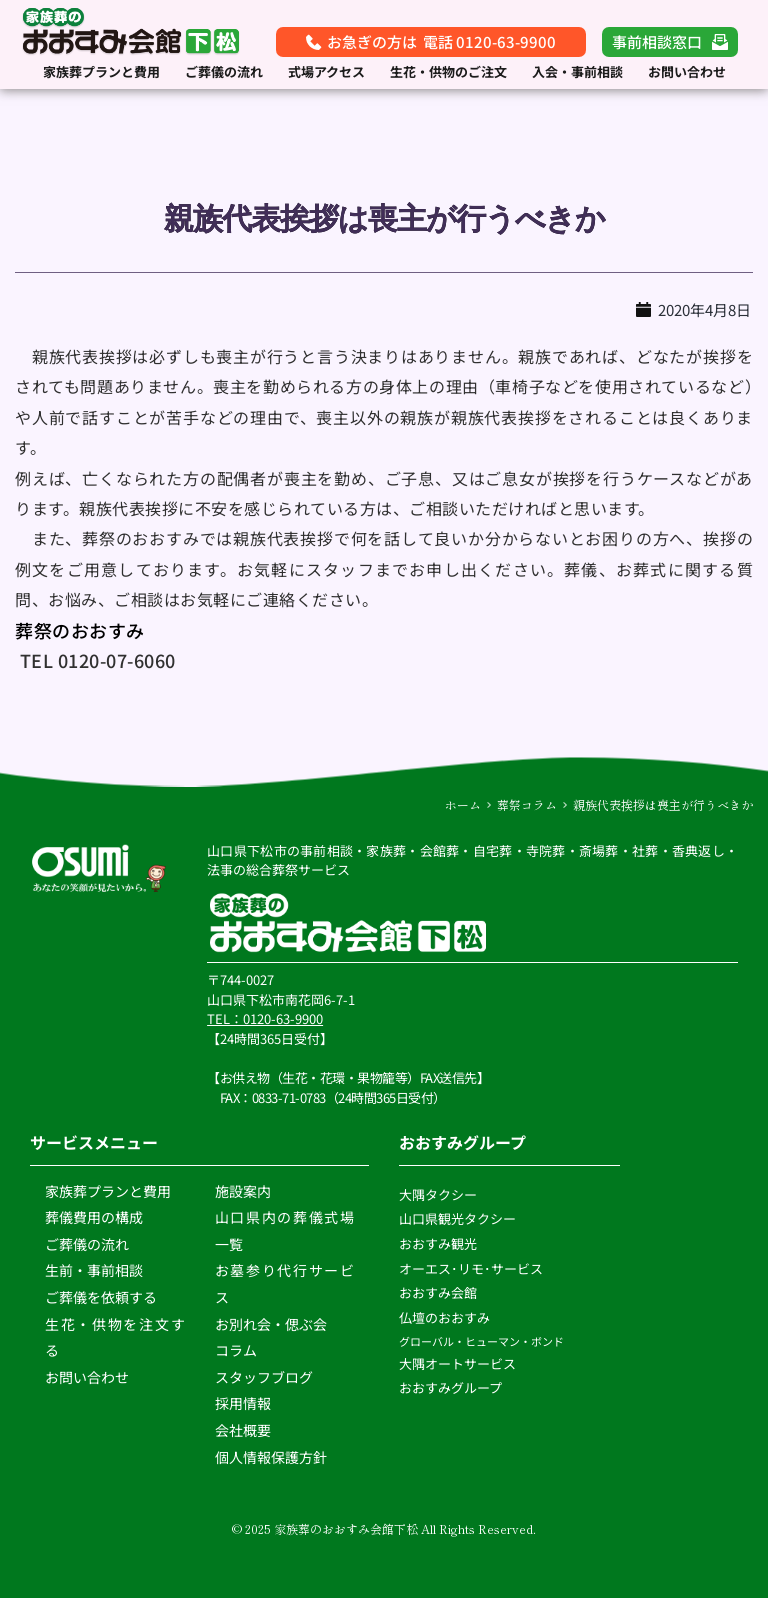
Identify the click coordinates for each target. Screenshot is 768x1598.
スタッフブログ (265, 1377)
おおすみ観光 (438, 1243)
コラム (236, 1350)
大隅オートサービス (457, 1363)
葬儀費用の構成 (94, 1217)
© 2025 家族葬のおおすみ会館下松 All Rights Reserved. (384, 1528)
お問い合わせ (87, 1377)
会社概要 (243, 1430)
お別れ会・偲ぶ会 (271, 1323)
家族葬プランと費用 (108, 1191)
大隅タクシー (438, 1194)
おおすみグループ (452, 1387)
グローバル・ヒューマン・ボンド (482, 1341)
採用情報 (243, 1403)
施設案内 (243, 1191)
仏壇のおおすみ (444, 1317)
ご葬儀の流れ (88, 1244)
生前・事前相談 (95, 1270)
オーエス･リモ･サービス (472, 1268)
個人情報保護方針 (272, 1456)
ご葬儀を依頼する (101, 1297)
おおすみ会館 (438, 1292)
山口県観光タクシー (457, 1218)
